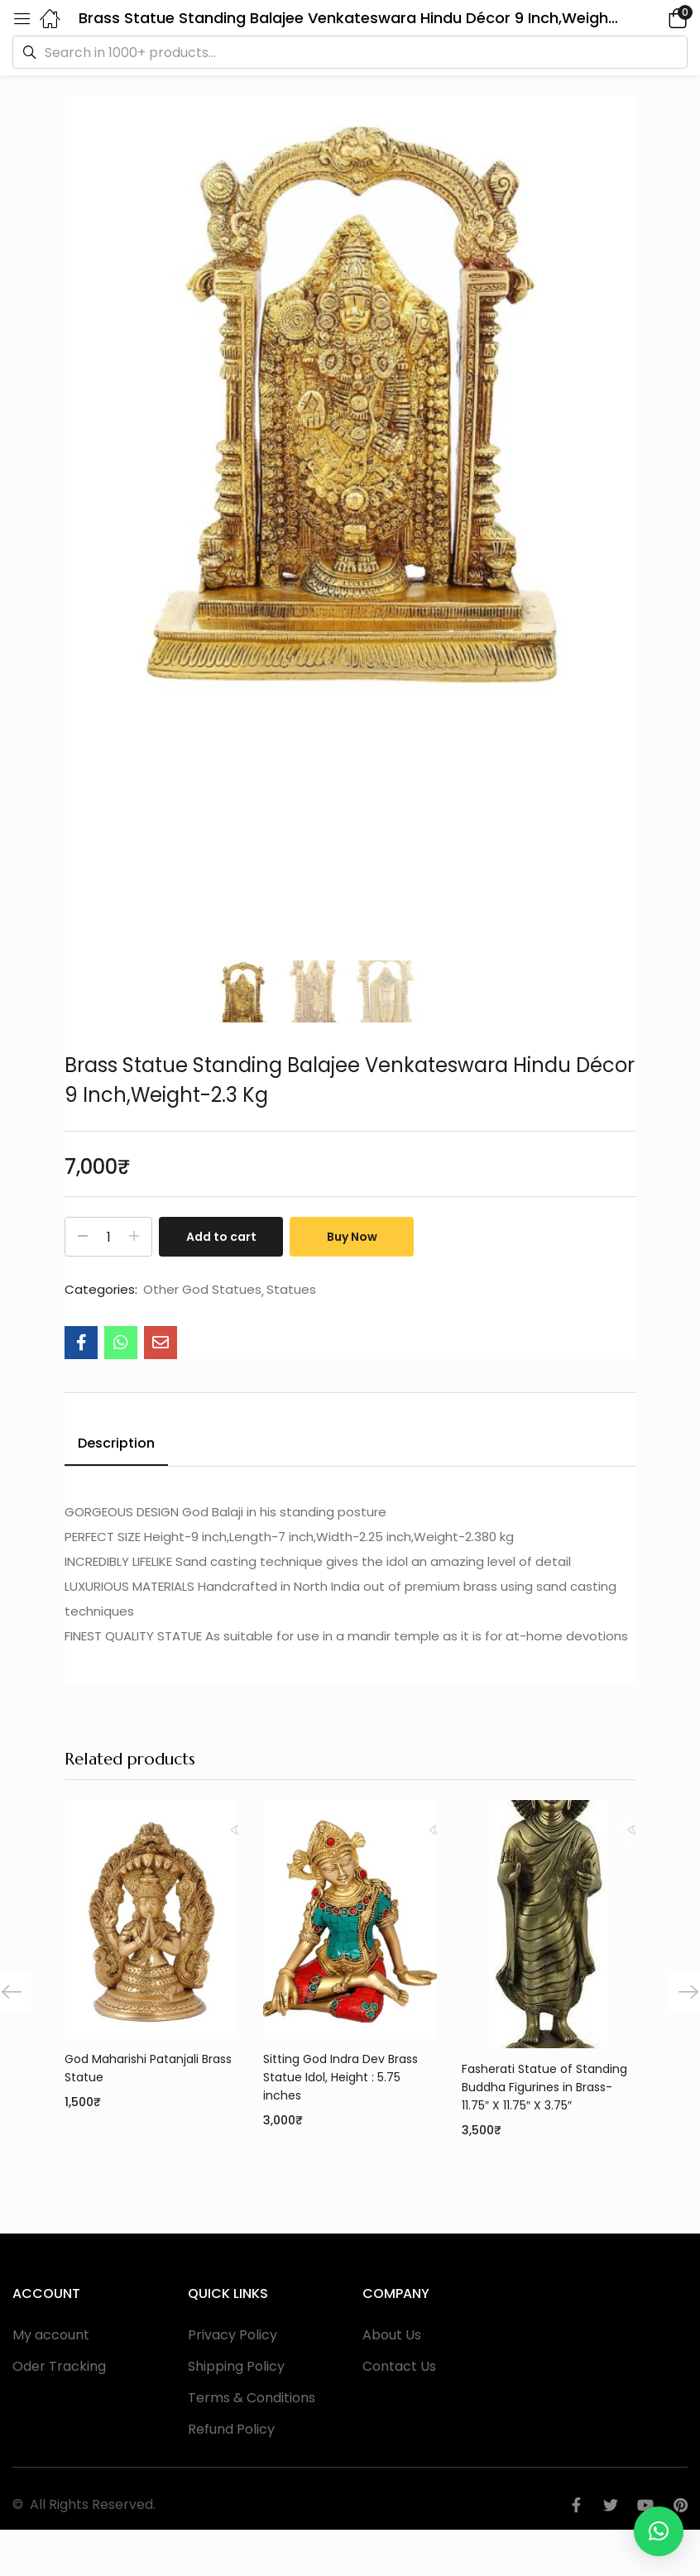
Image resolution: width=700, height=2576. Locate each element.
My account (50, 2334)
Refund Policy (231, 2429)
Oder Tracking (59, 2366)
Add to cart (221, 1236)
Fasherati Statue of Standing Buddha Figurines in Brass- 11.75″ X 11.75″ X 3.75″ (544, 2087)
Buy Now (352, 1236)
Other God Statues (202, 1289)
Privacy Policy (232, 2334)
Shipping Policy (236, 2366)
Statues (291, 1289)
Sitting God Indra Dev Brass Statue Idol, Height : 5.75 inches (340, 2077)
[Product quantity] (108, 1237)
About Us (391, 2334)
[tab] (116, 1446)
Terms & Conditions (251, 2397)
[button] (654, 17)
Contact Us (399, 2366)
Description (116, 1443)
